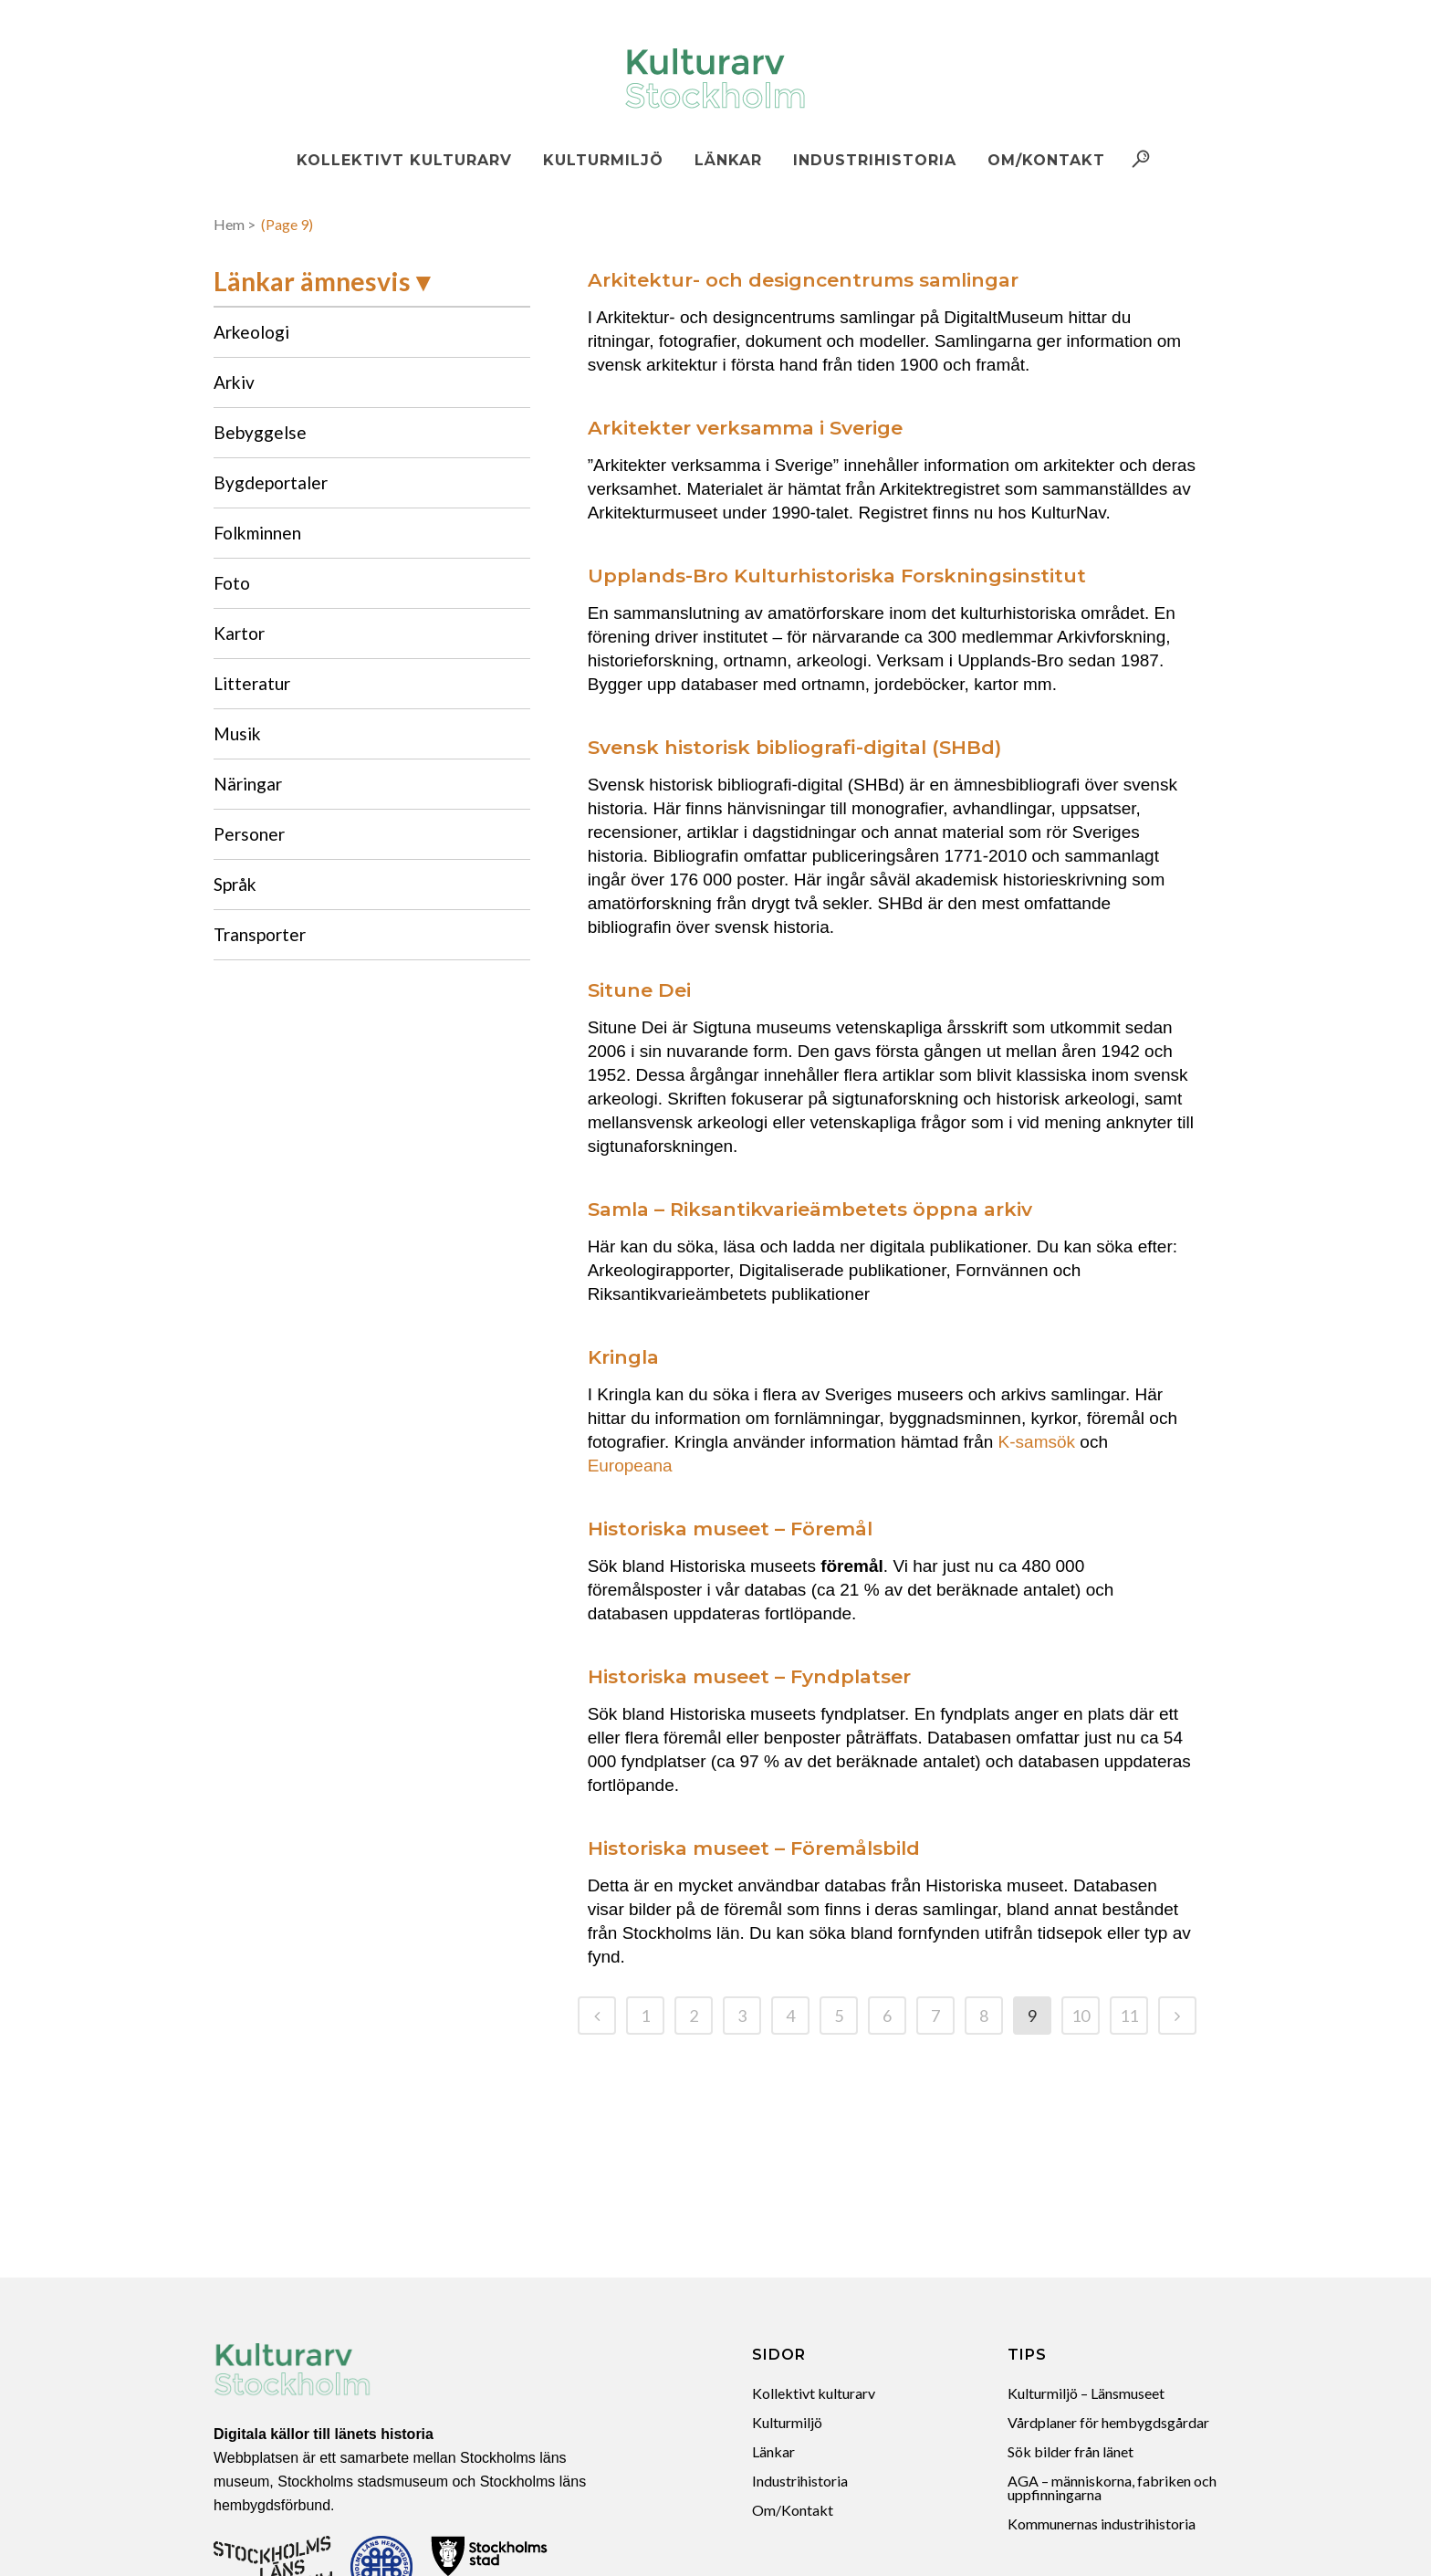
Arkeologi (251, 331)
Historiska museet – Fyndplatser (749, 1676)
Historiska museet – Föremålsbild (754, 1848)
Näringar (248, 783)
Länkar (773, 2451)
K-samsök (1036, 1441)
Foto (232, 582)
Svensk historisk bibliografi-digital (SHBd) (794, 747)
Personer (249, 833)
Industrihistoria (800, 2480)
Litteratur (252, 683)
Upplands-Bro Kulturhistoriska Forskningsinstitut (837, 575)
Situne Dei (639, 990)
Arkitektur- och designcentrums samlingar (803, 279)
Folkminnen (257, 532)
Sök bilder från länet (1070, 2451)
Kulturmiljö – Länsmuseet (1086, 2393)
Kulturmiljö (787, 2422)
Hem (229, 224)
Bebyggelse (260, 432)
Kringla (623, 1357)
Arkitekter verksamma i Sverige (745, 427)
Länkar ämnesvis (312, 281)
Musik (237, 733)
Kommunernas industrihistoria (1102, 2523)
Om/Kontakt (792, 2510)
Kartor (239, 633)
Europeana (630, 1465)
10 (1080, 2015)
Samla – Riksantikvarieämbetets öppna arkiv (810, 1209)
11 (1129, 2015)
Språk (235, 884)
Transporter (260, 934)
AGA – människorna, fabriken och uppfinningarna (1112, 2487)
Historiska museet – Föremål (730, 1528)
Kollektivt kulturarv (813, 2393)
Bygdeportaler (271, 482)
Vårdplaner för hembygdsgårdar (1108, 2422)
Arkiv (234, 382)
